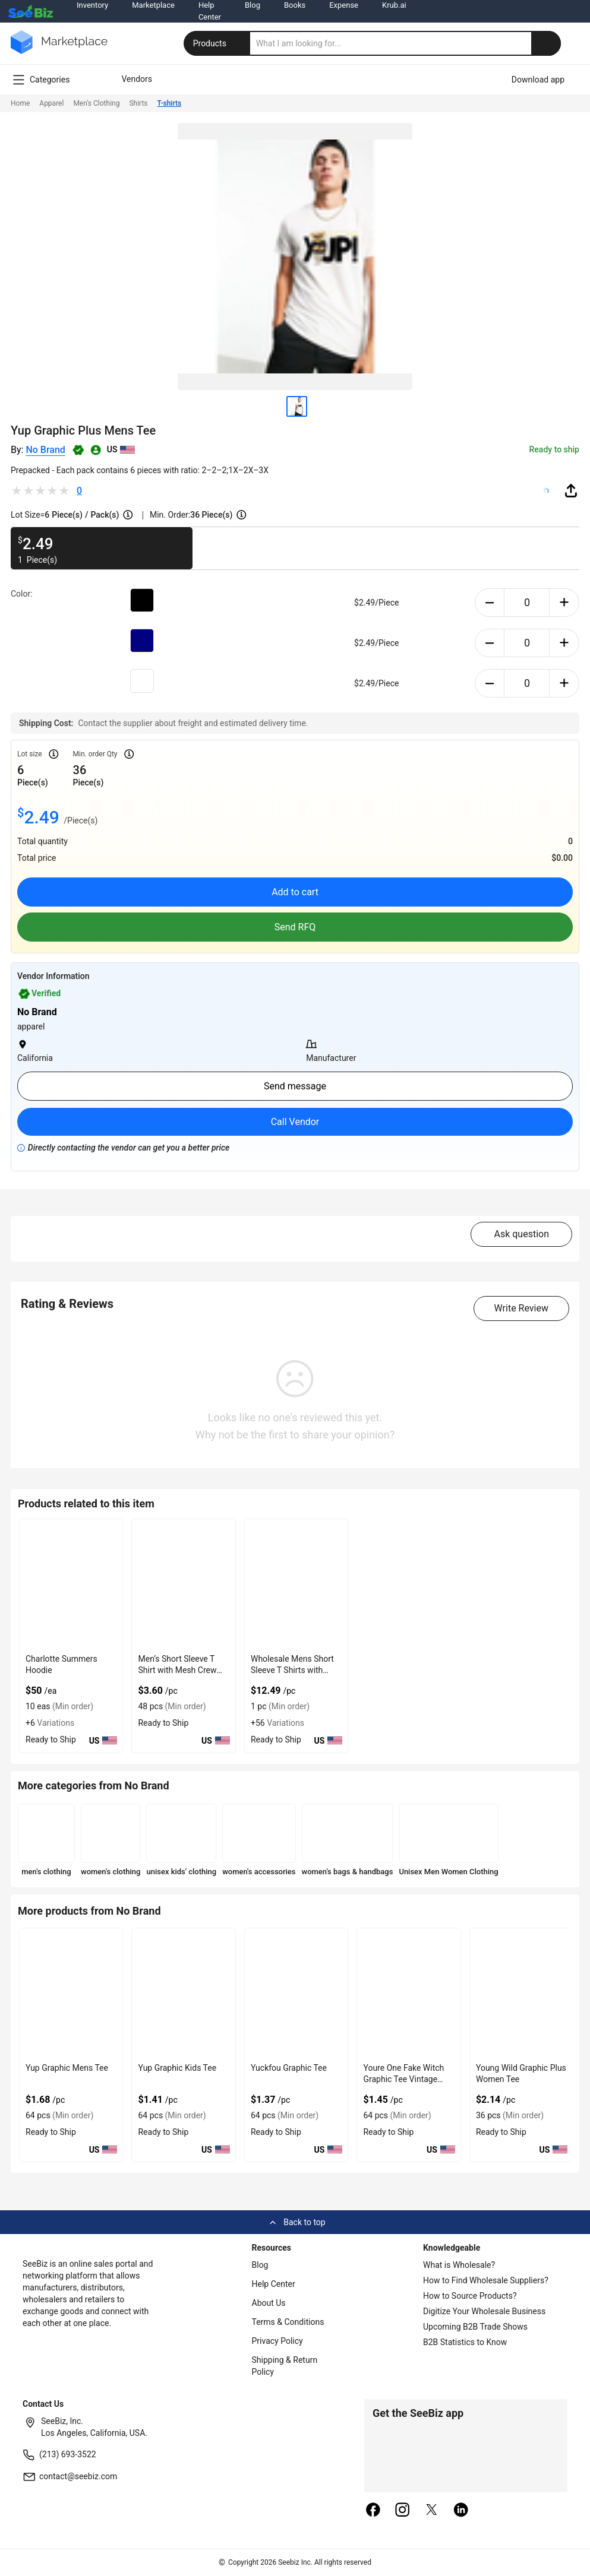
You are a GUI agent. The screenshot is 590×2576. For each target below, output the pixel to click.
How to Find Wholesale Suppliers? (485, 2280)
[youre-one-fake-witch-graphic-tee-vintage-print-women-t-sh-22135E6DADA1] (408, 1993)
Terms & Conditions (288, 2322)
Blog (260, 2265)
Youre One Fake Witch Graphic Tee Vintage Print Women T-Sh (403, 2079)
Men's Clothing (96, 103)
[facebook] (373, 2511)
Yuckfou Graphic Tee (289, 2068)
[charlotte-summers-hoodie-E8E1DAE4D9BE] (71, 1584)
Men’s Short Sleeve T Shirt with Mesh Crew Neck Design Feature (177, 1670)
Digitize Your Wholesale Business (484, 2311)
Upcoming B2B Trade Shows (475, 2326)
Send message (295, 1086)
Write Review (521, 1308)
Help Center (273, 2284)
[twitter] (432, 2511)
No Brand (45, 449)
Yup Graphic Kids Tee (177, 2068)
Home (20, 103)
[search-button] (546, 43)
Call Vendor (295, 1121)
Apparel (51, 103)
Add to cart (295, 892)
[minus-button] (489, 602)
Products (218, 43)
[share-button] (571, 490)
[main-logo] (59, 50)
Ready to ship (554, 449)
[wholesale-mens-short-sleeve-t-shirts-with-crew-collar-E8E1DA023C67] (296, 1584)
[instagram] (402, 2511)
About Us (269, 2303)
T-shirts (169, 103)
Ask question (521, 1234)
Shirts (138, 103)
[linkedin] (461, 2511)
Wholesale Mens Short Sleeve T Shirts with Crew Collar (292, 1670)
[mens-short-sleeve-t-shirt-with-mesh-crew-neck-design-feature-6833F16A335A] (183, 1584)
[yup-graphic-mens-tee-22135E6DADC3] (71, 1993)
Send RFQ (295, 927)
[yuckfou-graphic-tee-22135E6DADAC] (296, 1993)
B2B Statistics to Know (465, 2342)
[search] (405, 43)
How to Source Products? (470, 2296)
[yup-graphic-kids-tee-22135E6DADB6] (183, 1993)
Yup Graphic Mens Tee (67, 2068)
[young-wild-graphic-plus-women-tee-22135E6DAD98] (521, 1993)
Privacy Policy (277, 2341)
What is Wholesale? (459, 2265)
